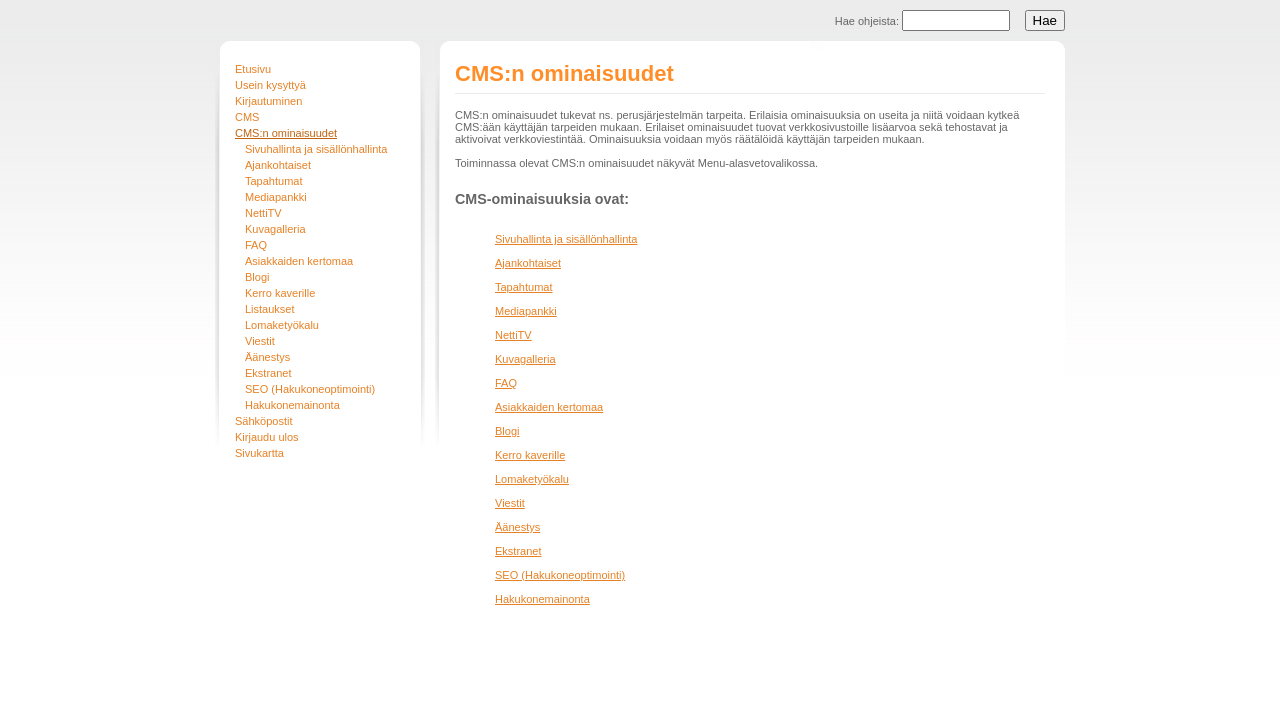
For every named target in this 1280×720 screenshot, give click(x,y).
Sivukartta (259, 453)
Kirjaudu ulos (267, 437)
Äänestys (267, 357)
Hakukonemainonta (292, 405)
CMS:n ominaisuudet (286, 133)
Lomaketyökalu (282, 325)
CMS (247, 117)
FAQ (256, 245)
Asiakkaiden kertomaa (299, 261)
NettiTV (263, 213)
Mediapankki (276, 197)
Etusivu (253, 69)
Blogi (257, 277)
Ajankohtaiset (278, 165)
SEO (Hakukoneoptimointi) (310, 389)
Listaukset (270, 309)
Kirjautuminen (268, 101)
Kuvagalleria (275, 229)
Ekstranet (268, 373)
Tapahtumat (273, 181)
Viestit (260, 341)
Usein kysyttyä (270, 85)
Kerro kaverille (280, 293)
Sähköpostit (263, 421)
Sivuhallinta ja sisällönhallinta (316, 149)
